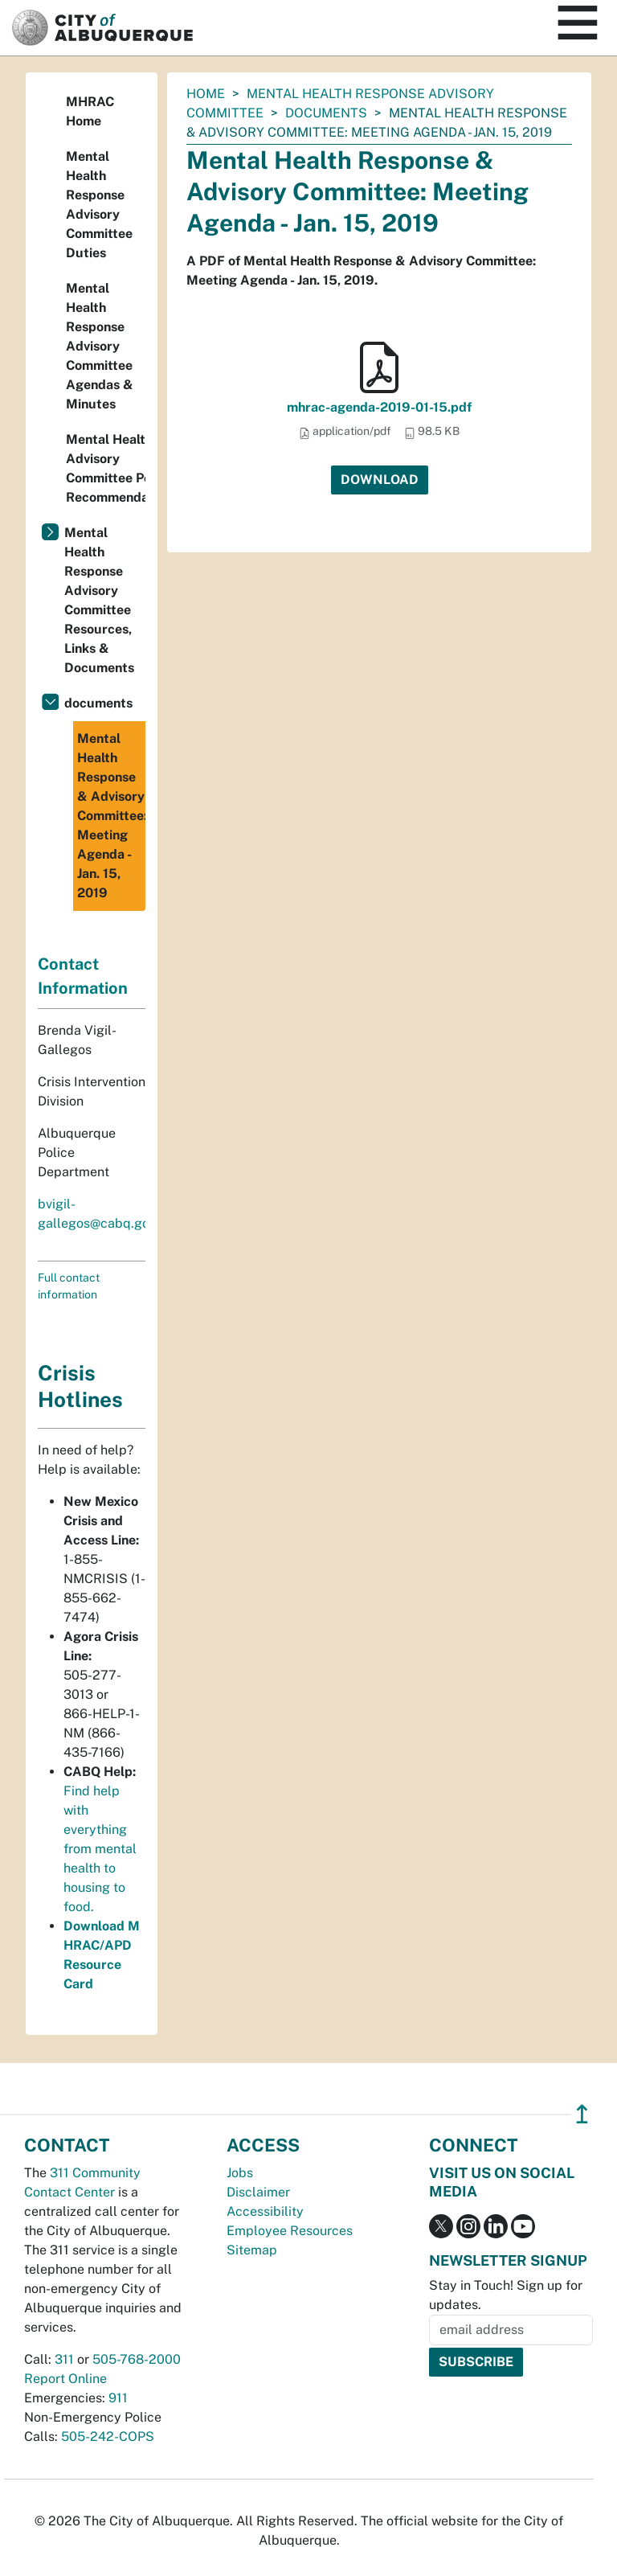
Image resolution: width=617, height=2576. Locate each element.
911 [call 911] (118, 2398)
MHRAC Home (90, 111)
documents (326, 113)
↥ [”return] (582, 2114)
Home (205, 93)
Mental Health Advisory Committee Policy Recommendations (105, 468)
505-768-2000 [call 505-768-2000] (136, 2359)
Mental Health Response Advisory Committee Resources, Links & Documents (99, 600)
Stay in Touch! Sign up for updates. (505, 2295)
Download (380, 479)
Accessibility (265, 2211)
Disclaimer (258, 2192)
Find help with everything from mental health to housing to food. (100, 1848)
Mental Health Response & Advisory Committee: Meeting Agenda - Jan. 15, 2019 (111, 815)
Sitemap (252, 2250)
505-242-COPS (107, 2436)
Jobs (240, 2172)
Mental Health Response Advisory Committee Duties (99, 204)
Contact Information (83, 976)
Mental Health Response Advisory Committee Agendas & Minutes (99, 346)
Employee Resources (290, 2230)
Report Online (65, 2378)
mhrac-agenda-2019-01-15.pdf (379, 407)
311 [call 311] (64, 2359)
